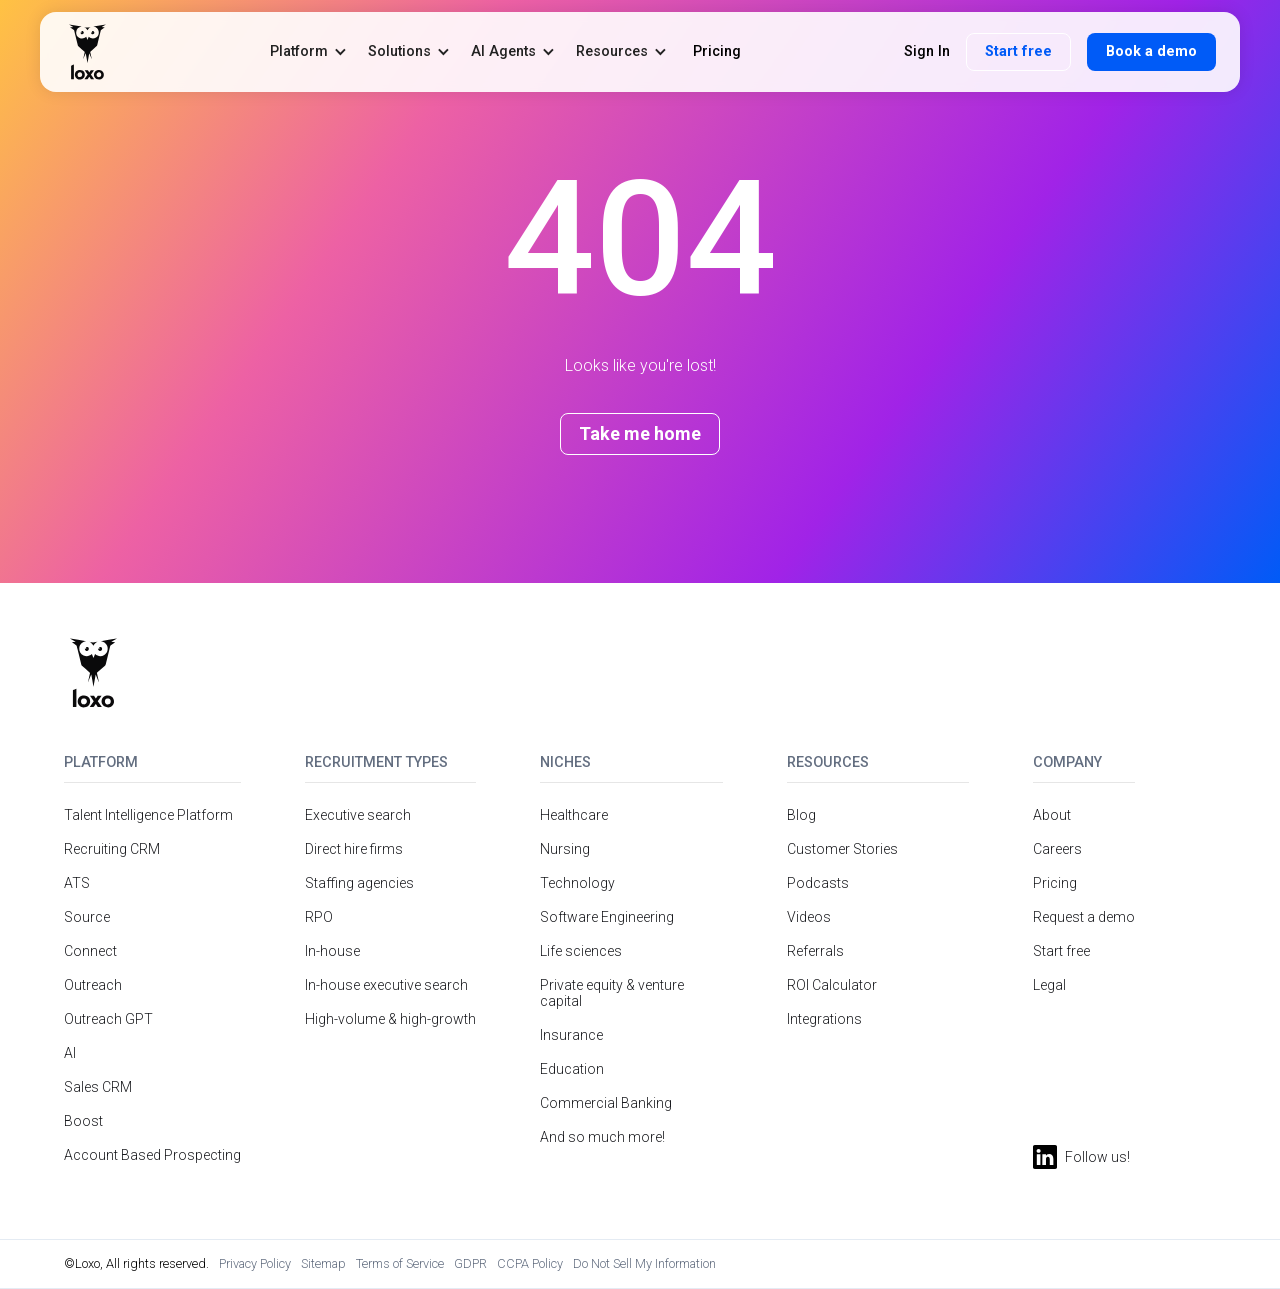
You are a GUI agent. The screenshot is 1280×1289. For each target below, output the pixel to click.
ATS (77, 883)
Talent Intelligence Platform (148, 815)
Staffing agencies (359, 883)
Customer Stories (842, 849)
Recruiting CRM (112, 849)
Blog (801, 815)
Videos (809, 917)
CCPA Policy (530, 1263)
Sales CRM (98, 1087)
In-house (332, 951)
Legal (1049, 985)
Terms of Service (400, 1263)
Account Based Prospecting (152, 1155)
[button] (309, 51)
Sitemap (323, 1263)
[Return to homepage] (93, 673)
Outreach (93, 985)
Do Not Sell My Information (644, 1263)
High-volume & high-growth (390, 1019)
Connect (90, 951)
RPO (319, 917)
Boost (83, 1121)
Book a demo (1151, 51)
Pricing (1055, 883)
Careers (1057, 849)
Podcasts (818, 883)
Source (87, 917)
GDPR (470, 1263)
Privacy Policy (255, 1263)
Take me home (640, 433)
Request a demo (1084, 917)
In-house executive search (386, 985)
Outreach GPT (108, 1019)
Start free (1018, 51)
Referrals (815, 951)
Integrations (824, 1019)
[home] (87, 52)
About (1052, 815)
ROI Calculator (832, 985)
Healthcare (574, 815)
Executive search (358, 815)
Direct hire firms (354, 849)
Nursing (565, 849)
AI (70, 1053)
